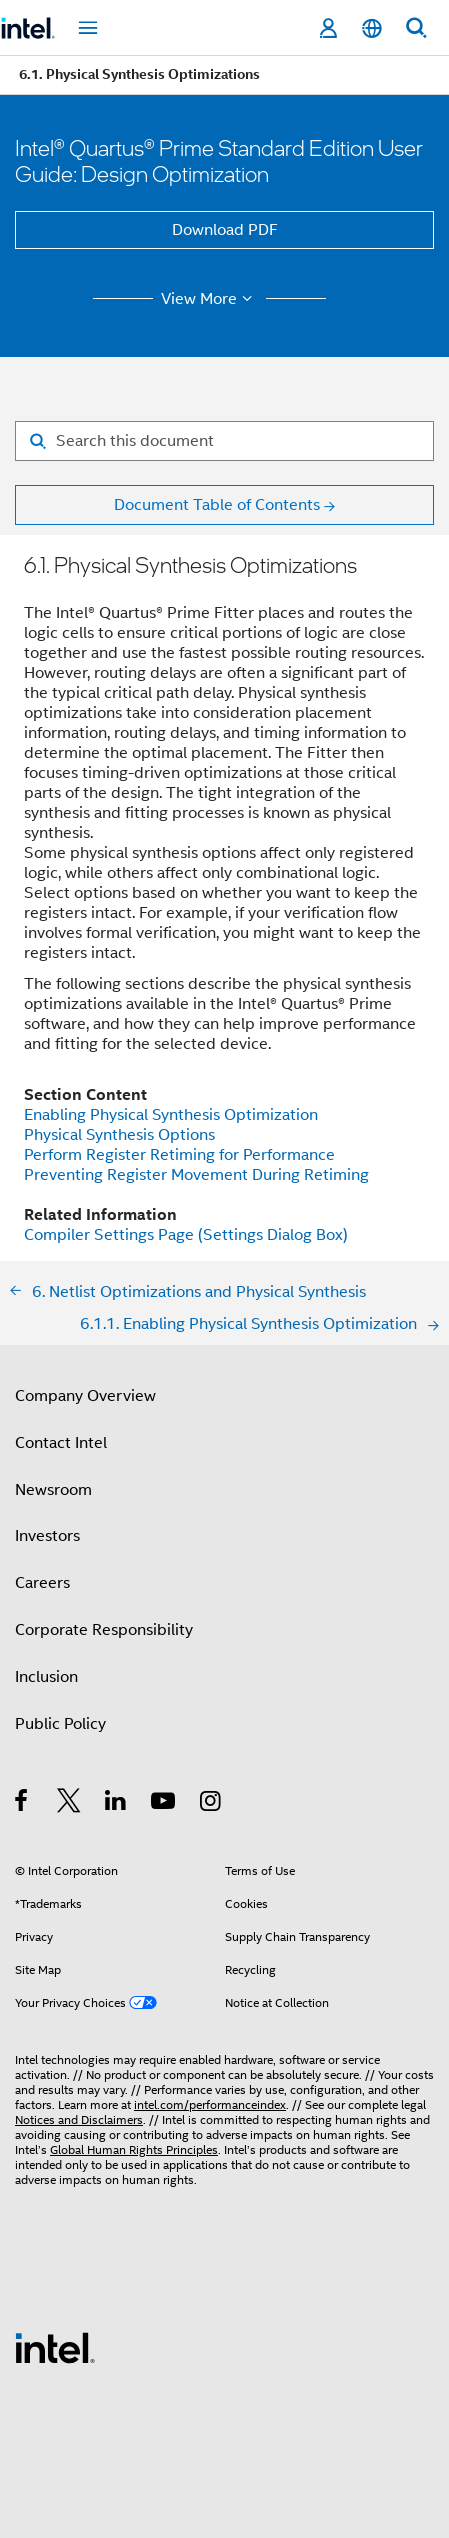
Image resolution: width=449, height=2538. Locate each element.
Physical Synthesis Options (119, 1135)
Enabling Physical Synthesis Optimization (171, 1115)
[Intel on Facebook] (22, 1804)
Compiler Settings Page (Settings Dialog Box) (186, 1235)
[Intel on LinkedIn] (116, 1804)
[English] (372, 28)
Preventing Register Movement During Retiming (196, 1175)
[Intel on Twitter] (69, 1804)
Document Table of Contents (217, 505)
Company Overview (85, 1396)
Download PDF (225, 230)
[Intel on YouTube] (164, 1804)
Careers (42, 1583)
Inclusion (46, 1677)
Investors (47, 1536)
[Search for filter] (224, 441)
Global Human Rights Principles (134, 2149)
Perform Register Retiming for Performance (179, 1155)
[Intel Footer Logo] (55, 2347)
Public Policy (60, 1724)
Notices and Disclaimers (79, 2119)
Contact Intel (61, 1443)
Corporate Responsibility (104, 1630)
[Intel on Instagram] (211, 1804)
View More (209, 299)
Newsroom (53, 1490)
